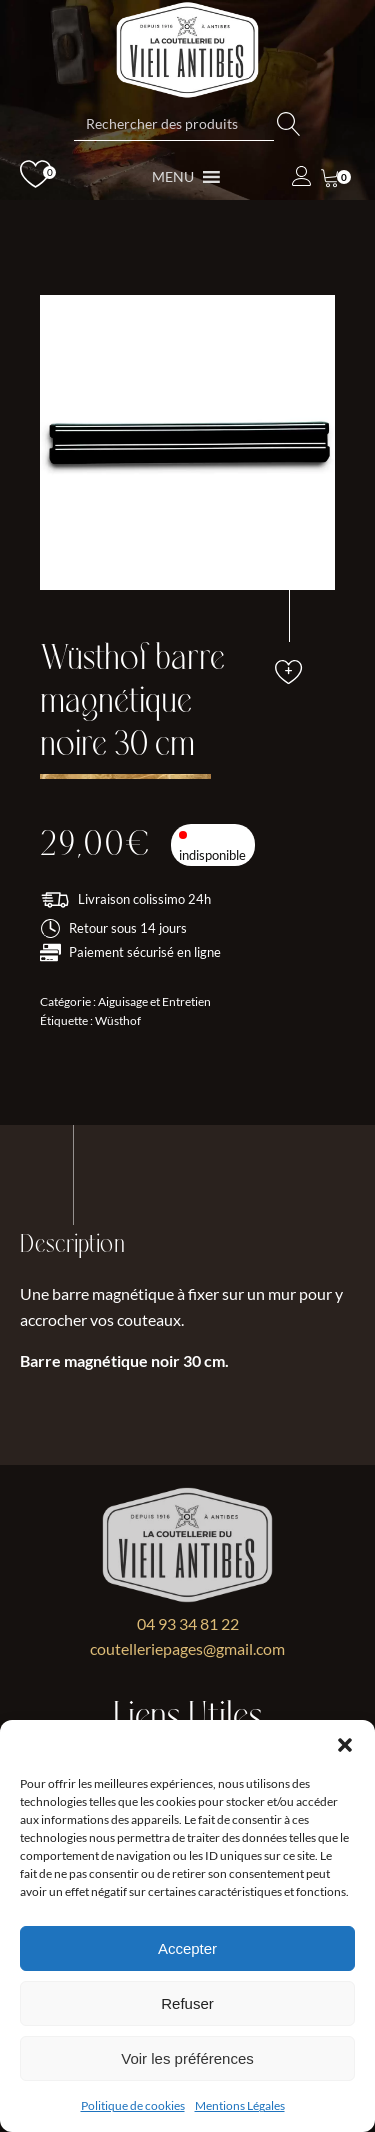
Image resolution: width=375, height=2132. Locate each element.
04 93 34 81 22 (188, 1623)
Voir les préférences (187, 2058)
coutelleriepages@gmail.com (187, 1648)
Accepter (187, 1948)
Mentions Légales (240, 2105)
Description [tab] (72, 1244)
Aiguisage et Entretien (154, 1001)
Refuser (187, 2003)
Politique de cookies (133, 2105)
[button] (345, 1745)
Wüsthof (118, 1020)
